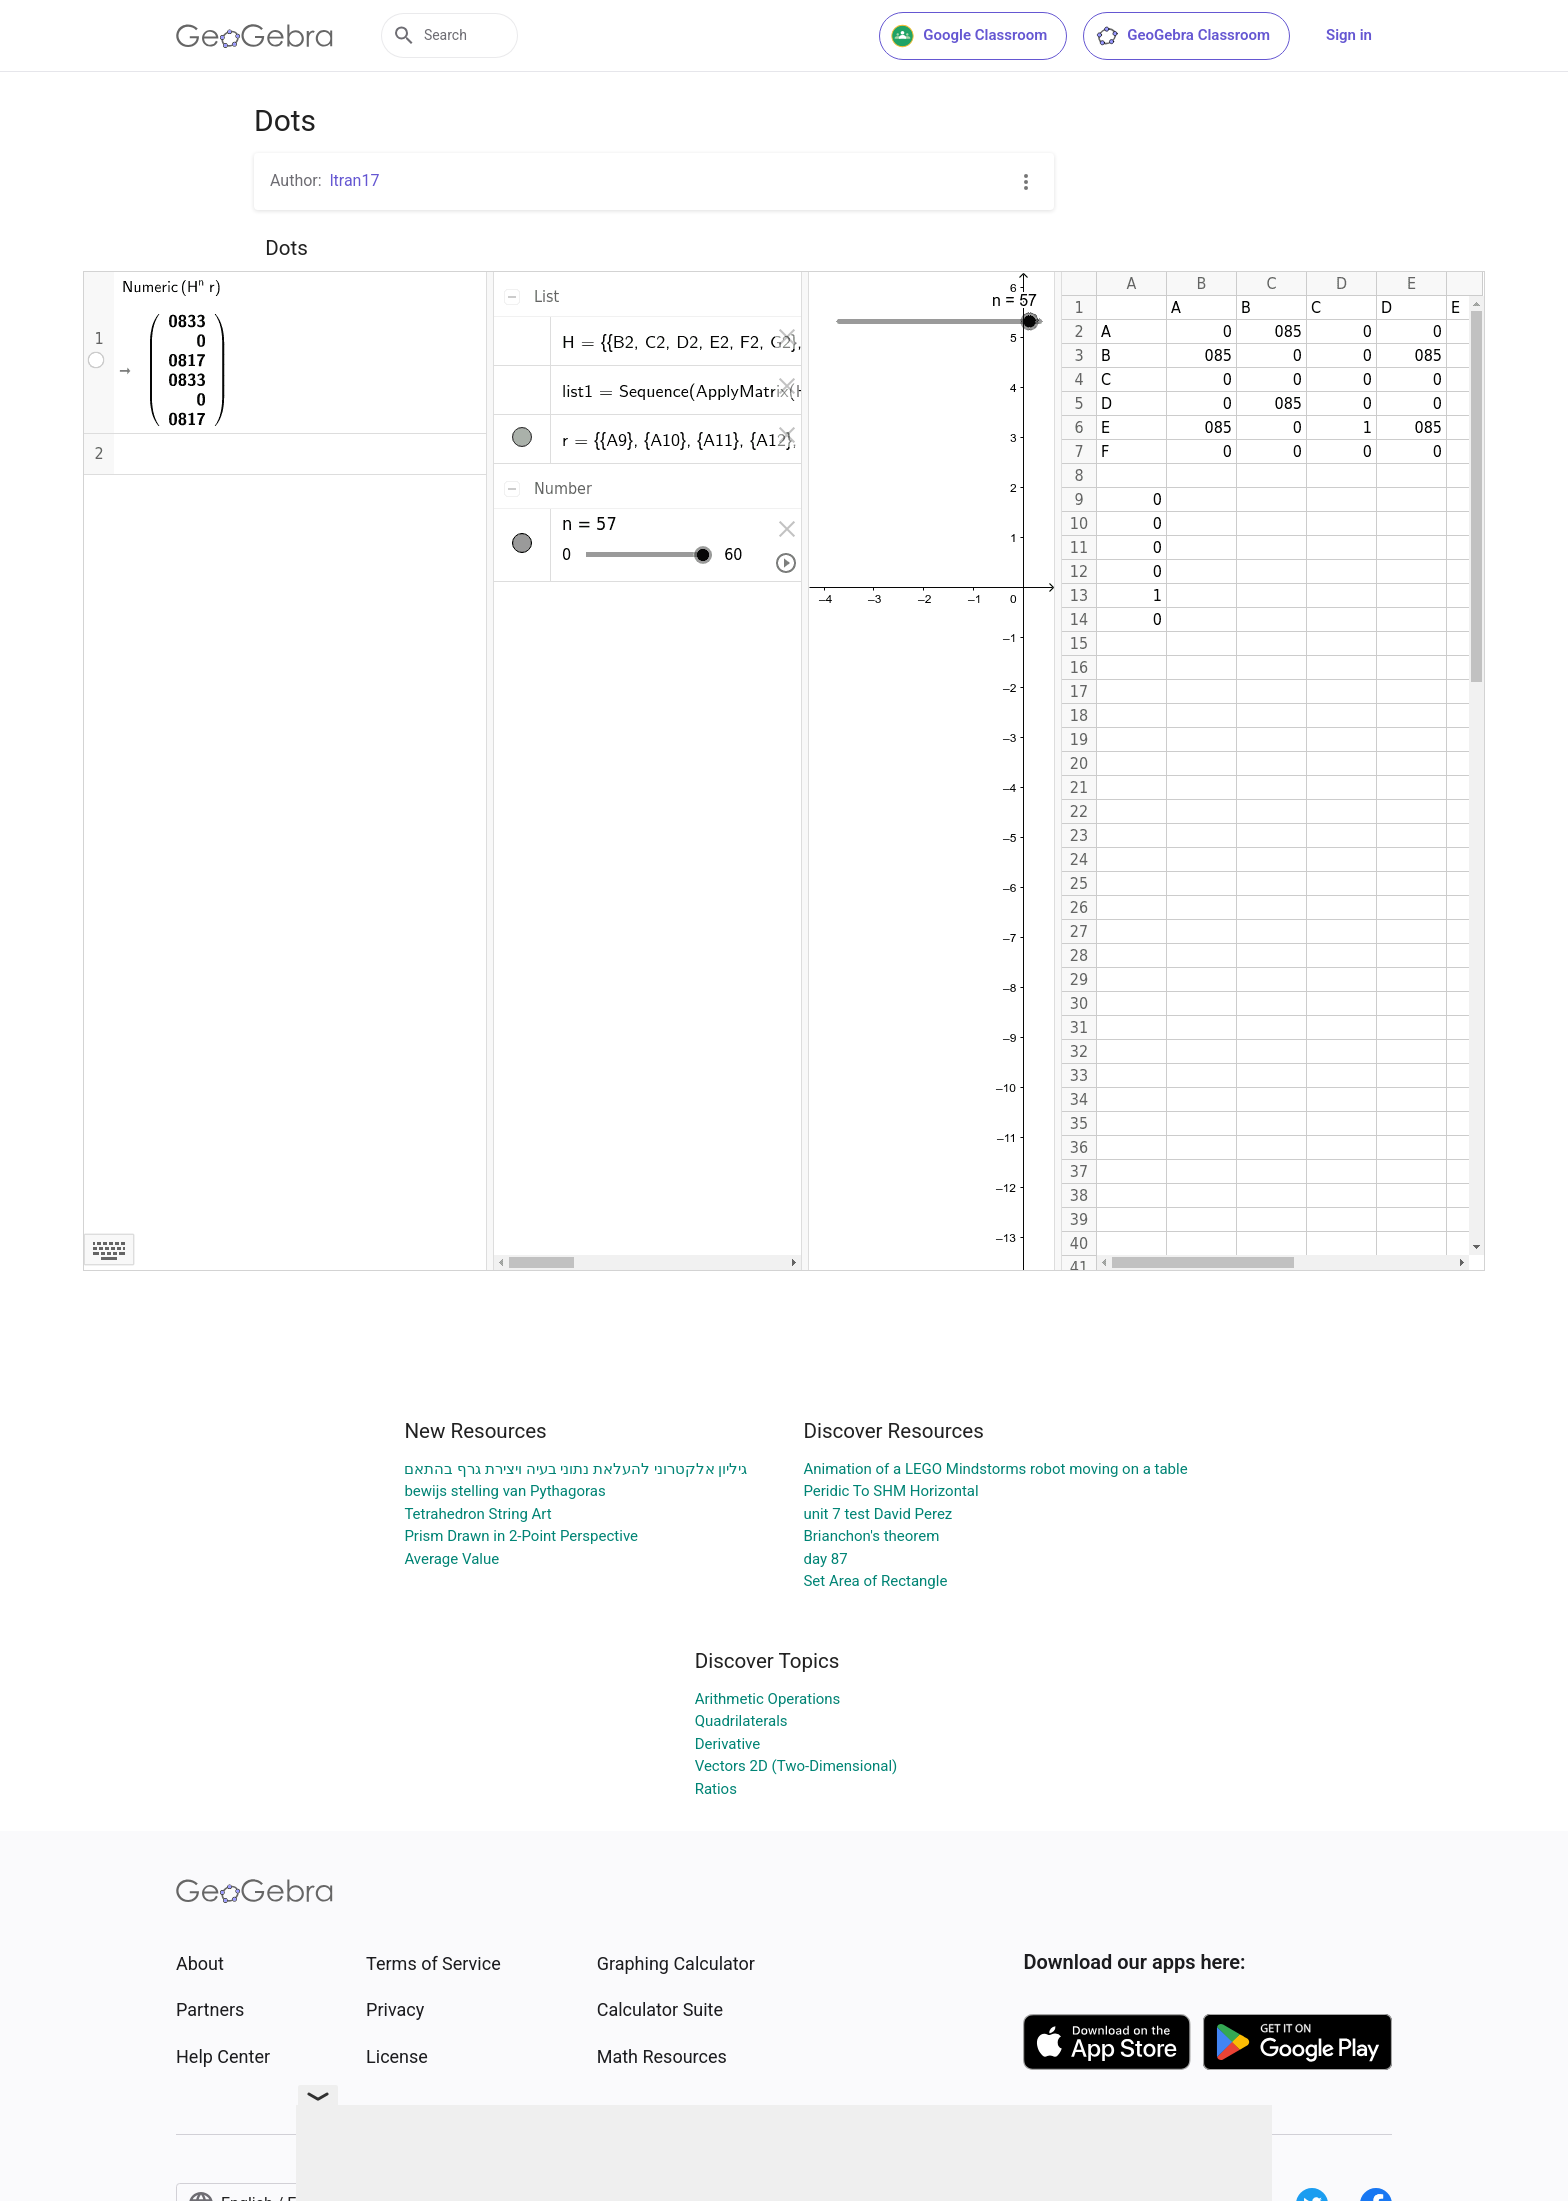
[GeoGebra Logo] (254, 36)
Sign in (1349, 35)
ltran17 (355, 180)
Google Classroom (969, 36)
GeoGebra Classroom (1182, 36)
